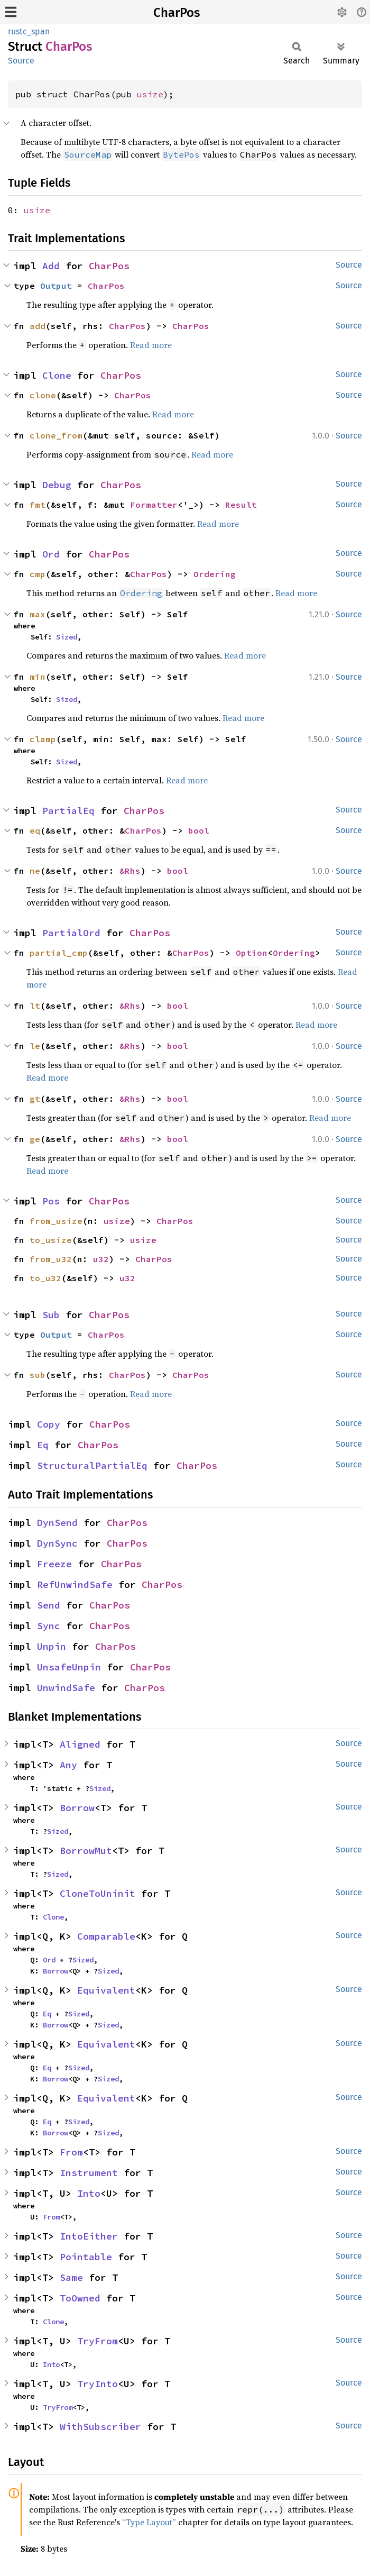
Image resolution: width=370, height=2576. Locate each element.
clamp (43, 739)
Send (48, 1605)
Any (68, 1765)
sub (37, 1374)
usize (150, 94)
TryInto (97, 2384)
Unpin (51, 1646)
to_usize (51, 1240)
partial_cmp (59, 952)
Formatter (154, 504)
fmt (37, 504)
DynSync (57, 1543)
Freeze (54, 1564)
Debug (56, 485)
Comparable (106, 1936)
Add (51, 266)
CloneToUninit (97, 1893)
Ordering (214, 574)
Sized (66, 637)
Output (56, 285)
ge (35, 1139)
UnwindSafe (66, 1688)
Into (88, 2193)
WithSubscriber (100, 2426)
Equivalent (106, 1990)
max (37, 614)
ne (35, 870)
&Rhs (130, 870)
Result (241, 504)
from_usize (56, 1221)
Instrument (89, 2173)
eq (35, 830)
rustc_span (29, 31)
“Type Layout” (149, 2522)
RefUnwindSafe (75, 1584)
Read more (151, 345)
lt (35, 1005)
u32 (101, 1259)
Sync (48, 1626)
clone (43, 395)
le (35, 1045)
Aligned (80, 1744)
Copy (48, 1424)
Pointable (86, 2257)
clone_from (56, 435)
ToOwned (80, 2298)
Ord (51, 554)
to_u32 (45, 1278)
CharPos (176, 12)
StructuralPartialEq (92, 1465)
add (37, 326)
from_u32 (51, 1259)
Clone (56, 375)
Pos (51, 1201)
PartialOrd (71, 933)
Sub (51, 1315)
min (37, 676)
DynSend (57, 1523)
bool (198, 830)
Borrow (77, 1808)
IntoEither (89, 2236)
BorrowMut (86, 1850)
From (71, 2152)
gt (35, 1098)
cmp (37, 574)
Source (21, 61)
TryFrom (97, 2341)
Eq (43, 1445)
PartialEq (68, 811)
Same (71, 2277)
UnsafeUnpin (69, 1667)
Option (251, 952)
